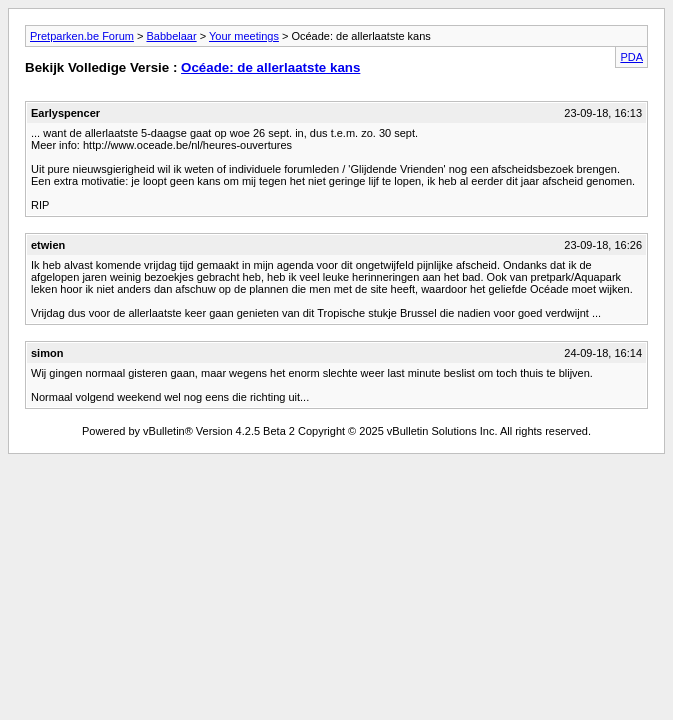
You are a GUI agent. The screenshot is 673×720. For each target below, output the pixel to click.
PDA (631, 57)
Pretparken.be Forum (82, 36)
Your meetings (244, 36)
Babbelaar (171, 36)
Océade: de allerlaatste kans (270, 67)
